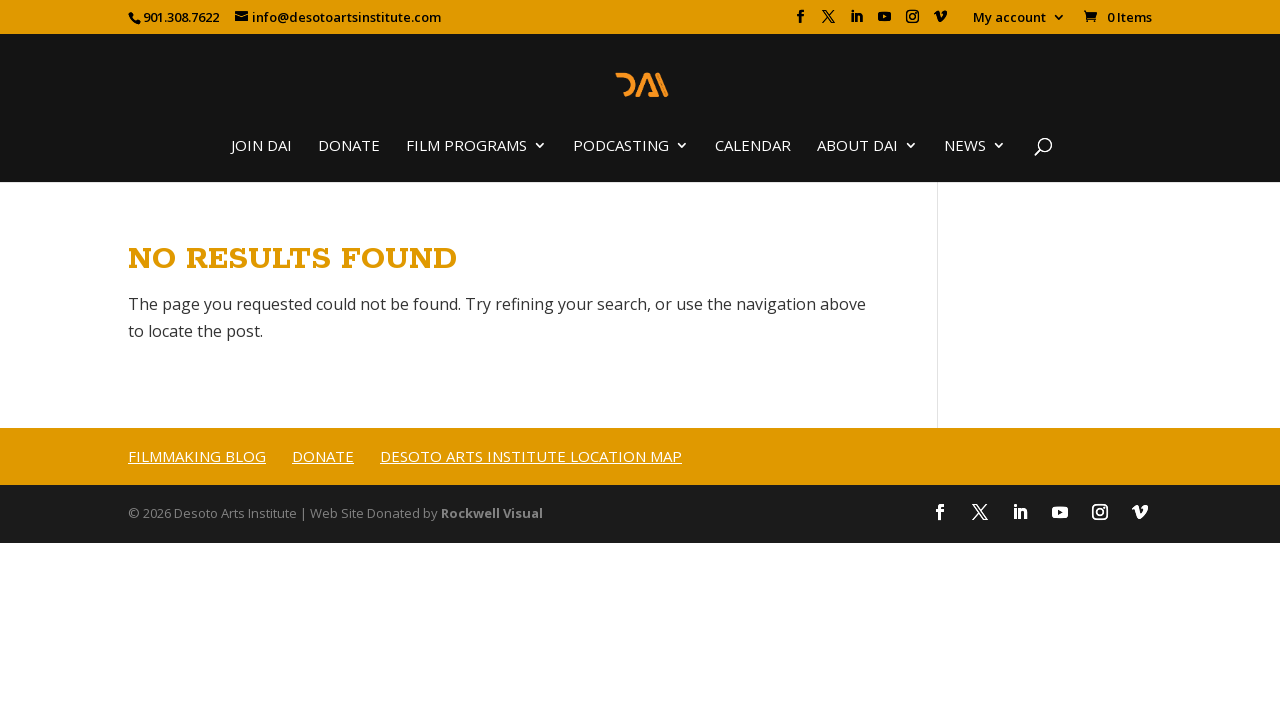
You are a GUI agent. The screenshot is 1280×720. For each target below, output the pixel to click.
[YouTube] (884, 22)
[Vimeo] (940, 22)
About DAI (857, 146)
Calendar (753, 146)
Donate (349, 146)
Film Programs (466, 146)
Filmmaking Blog (197, 456)
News (965, 146)
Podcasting (621, 146)
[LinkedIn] (856, 22)
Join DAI (261, 146)
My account (1009, 18)
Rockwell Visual (492, 513)
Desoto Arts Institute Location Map (531, 456)
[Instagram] (912, 22)
